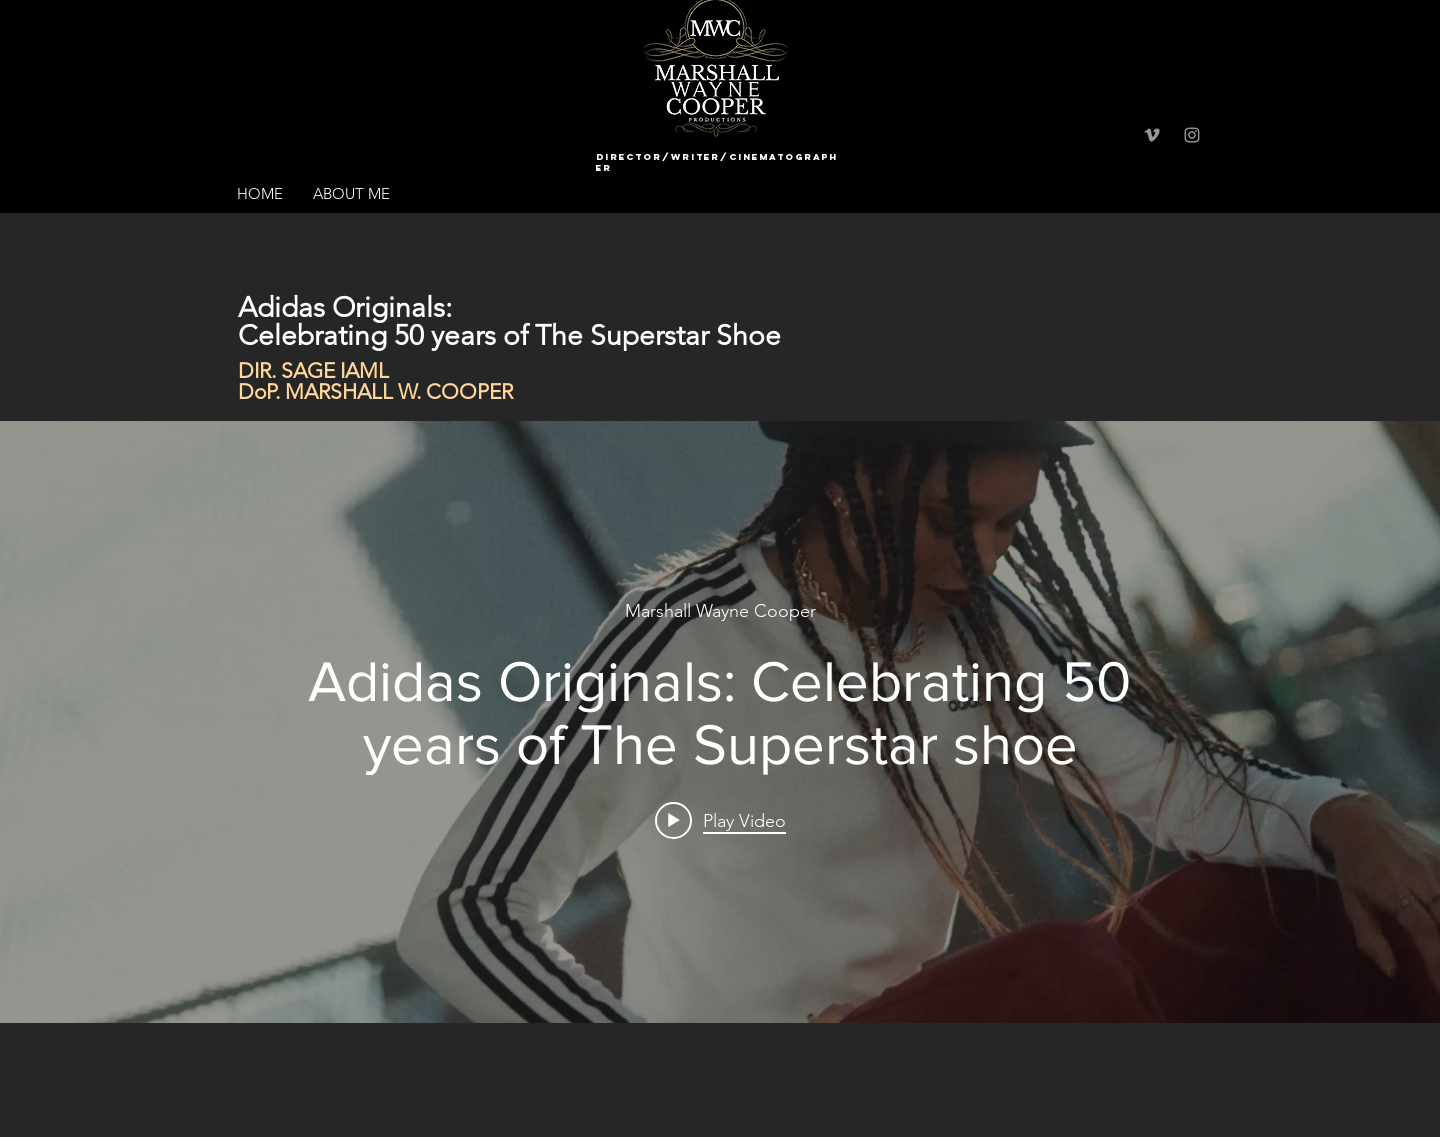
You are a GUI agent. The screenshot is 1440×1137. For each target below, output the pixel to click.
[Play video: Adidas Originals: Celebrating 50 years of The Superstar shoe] (720, 820)
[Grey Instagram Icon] (1192, 135)
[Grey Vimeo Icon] (1152, 135)
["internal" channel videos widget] (720, 722)
